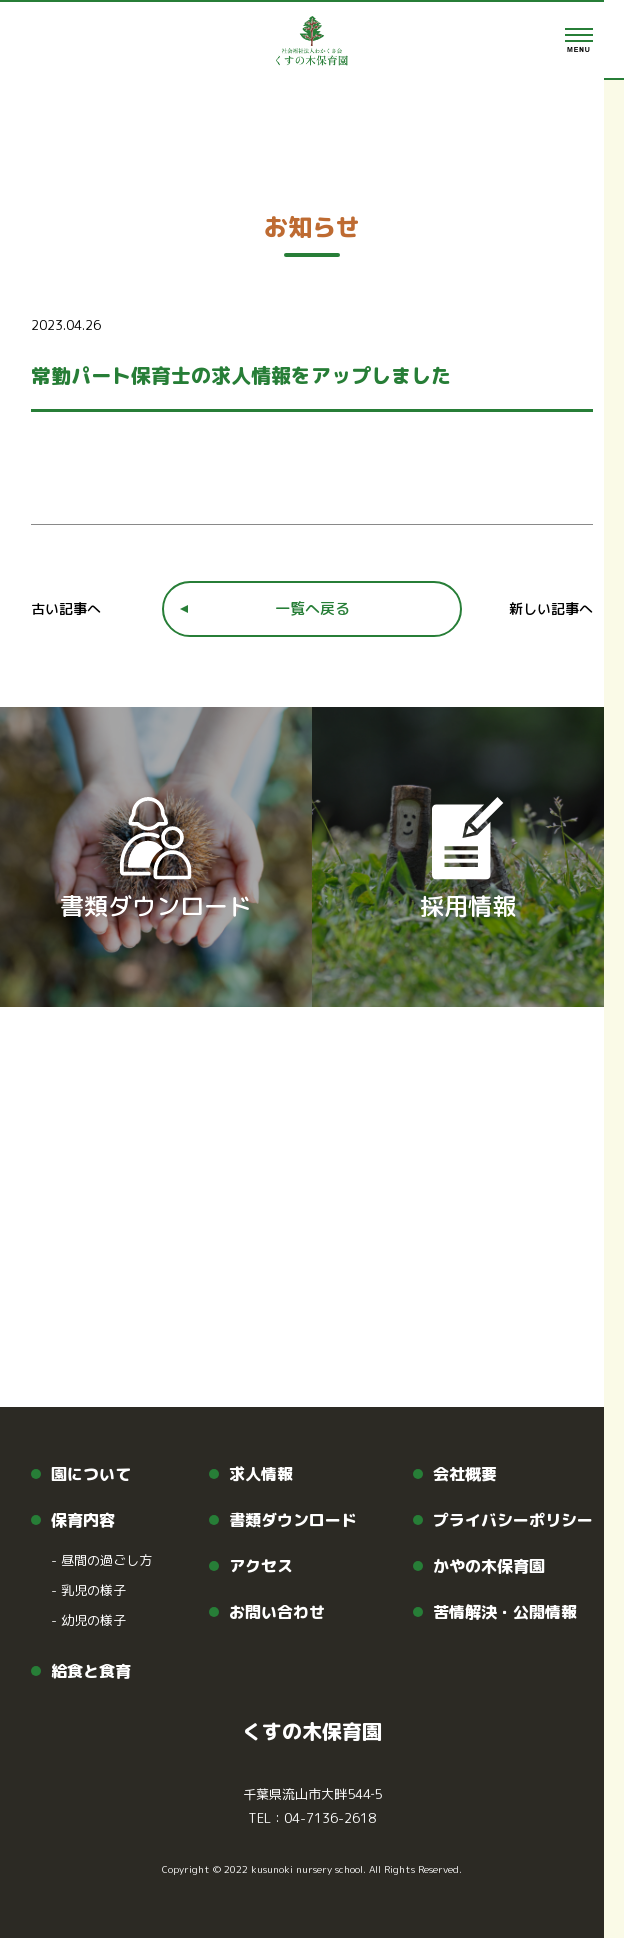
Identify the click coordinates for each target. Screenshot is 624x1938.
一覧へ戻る (312, 608)
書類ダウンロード (293, 1520)
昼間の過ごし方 (101, 1560)
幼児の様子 (88, 1620)
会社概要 (465, 1474)
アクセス (261, 1566)
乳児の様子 (88, 1590)
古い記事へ (66, 608)
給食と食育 (91, 1671)
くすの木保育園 (312, 1731)
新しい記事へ (551, 608)
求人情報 (261, 1474)
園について (91, 1474)
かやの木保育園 (489, 1566)
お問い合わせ (277, 1612)
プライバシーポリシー (513, 1520)
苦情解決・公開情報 (505, 1612)
